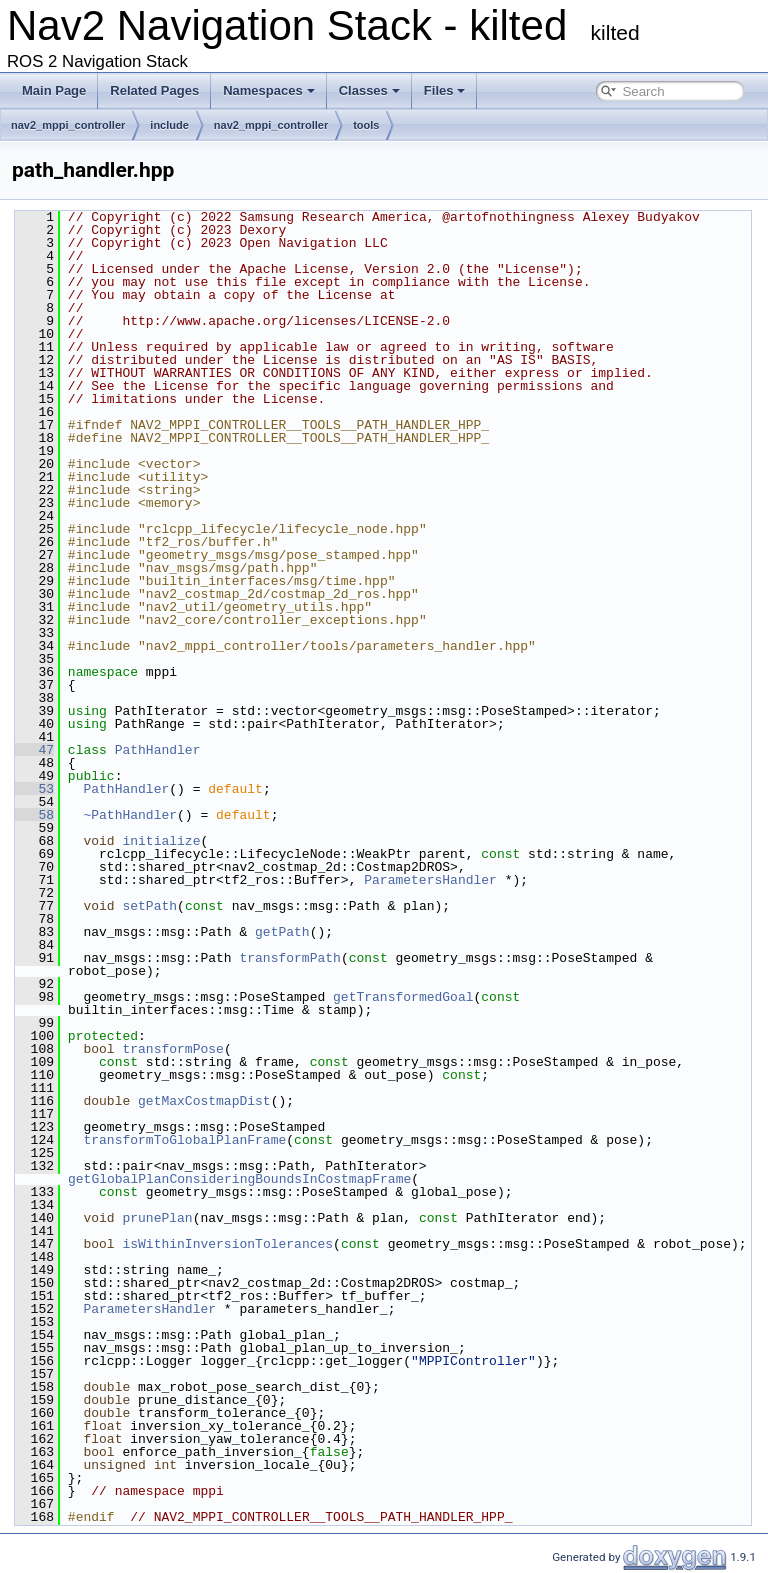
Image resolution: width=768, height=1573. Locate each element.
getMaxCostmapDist (204, 1101)
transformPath (289, 958)
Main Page (54, 90)
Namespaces (269, 90)
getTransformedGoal (403, 997)
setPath (149, 906)
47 (34, 750)
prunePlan (157, 1218)
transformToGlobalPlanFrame (184, 1140)
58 (34, 815)
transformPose (172, 1049)
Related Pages (154, 90)
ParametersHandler (430, 880)
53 (34, 789)
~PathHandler (130, 815)
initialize (161, 841)
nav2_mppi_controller (68, 125)
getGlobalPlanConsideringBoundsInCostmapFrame (239, 1179)
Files (445, 90)
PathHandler (158, 750)
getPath (282, 932)
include (169, 125)
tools (366, 125)
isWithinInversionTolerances (227, 1244)
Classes (369, 90)
